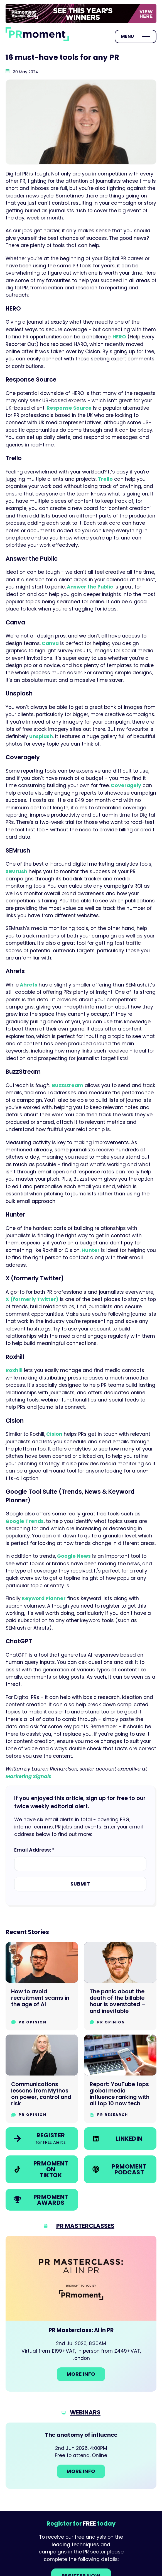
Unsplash (40, 736)
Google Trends (25, 1521)
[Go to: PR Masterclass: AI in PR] (81, 2313)
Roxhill (14, 1370)
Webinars (85, 2412)
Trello (105, 479)
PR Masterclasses (85, 2226)
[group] (81, 13)
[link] (81, 13)
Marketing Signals (28, 1776)
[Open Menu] (135, 36)
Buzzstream (67, 1085)
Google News (73, 1556)
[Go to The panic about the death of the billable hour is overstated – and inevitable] (120, 1986)
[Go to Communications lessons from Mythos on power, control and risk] (42, 2079)
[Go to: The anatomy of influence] (81, 2455)
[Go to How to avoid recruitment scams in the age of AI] (42, 1986)
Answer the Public (89, 586)
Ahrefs (28, 984)
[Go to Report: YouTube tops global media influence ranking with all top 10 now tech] (120, 2079)
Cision (53, 1434)
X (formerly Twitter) (32, 1299)
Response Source (68, 408)
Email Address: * (34, 1850)
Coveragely (125, 785)
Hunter (90, 1250)
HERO (118, 336)
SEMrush (16, 871)
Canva (50, 643)
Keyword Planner (43, 1598)
